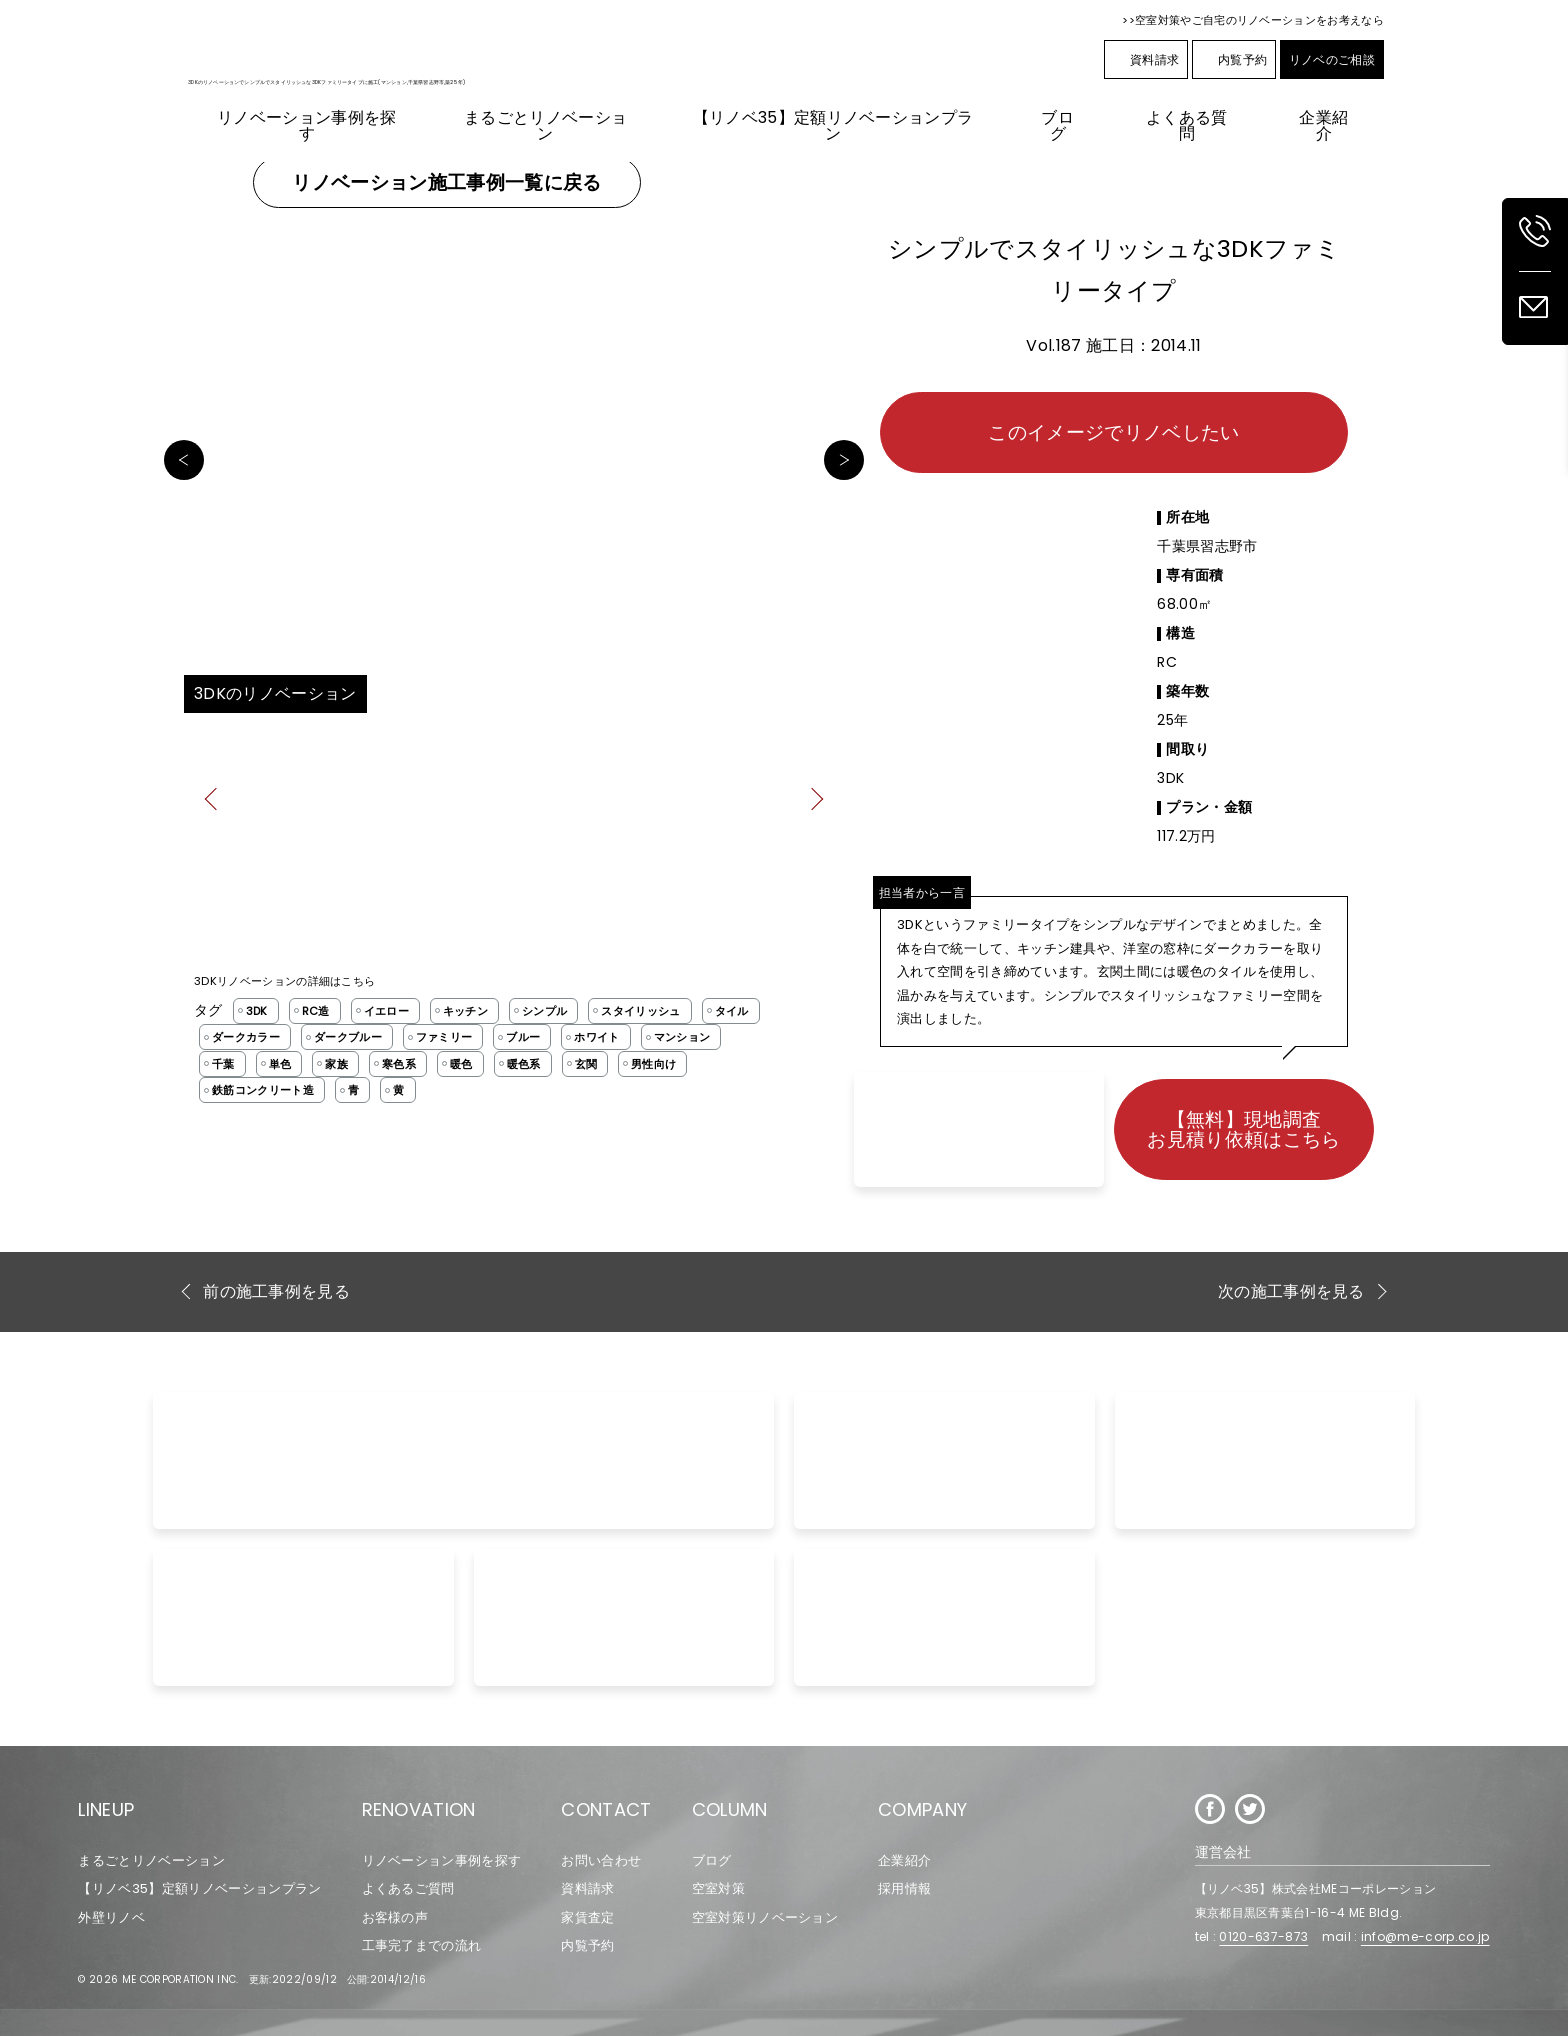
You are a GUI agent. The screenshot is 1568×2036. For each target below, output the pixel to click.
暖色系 (524, 1064)
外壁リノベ (111, 1917)
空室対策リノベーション (765, 1917)
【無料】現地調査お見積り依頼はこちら (1243, 1129)
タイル (732, 1011)
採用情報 (904, 1888)
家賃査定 (587, 1917)
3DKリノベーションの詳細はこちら (284, 981)
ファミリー (444, 1037)
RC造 (316, 1011)
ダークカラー (246, 1037)
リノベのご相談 (1332, 59)
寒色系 (399, 1064)
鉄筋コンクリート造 (263, 1090)
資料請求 (1146, 59)
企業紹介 (904, 1860)
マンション (682, 1037)
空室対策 (718, 1888)
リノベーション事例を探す (442, 1860)
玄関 (586, 1064)
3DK (257, 1011)
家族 (336, 1064)
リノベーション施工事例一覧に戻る (446, 182)
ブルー (523, 1037)
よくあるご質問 (408, 1888)
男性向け (653, 1064)
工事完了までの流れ (422, 1945)
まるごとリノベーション (151, 1860)
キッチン (465, 1011)
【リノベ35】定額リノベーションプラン (199, 1888)
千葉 (223, 1064)
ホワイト (596, 1037)
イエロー (386, 1011)
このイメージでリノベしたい (1113, 432)
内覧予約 (1234, 59)
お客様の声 (395, 1917)
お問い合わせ (601, 1860)
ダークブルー (348, 1037)
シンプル (544, 1011)
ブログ (712, 1860)
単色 (280, 1064)
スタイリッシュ (640, 1011)
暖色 (461, 1064)
